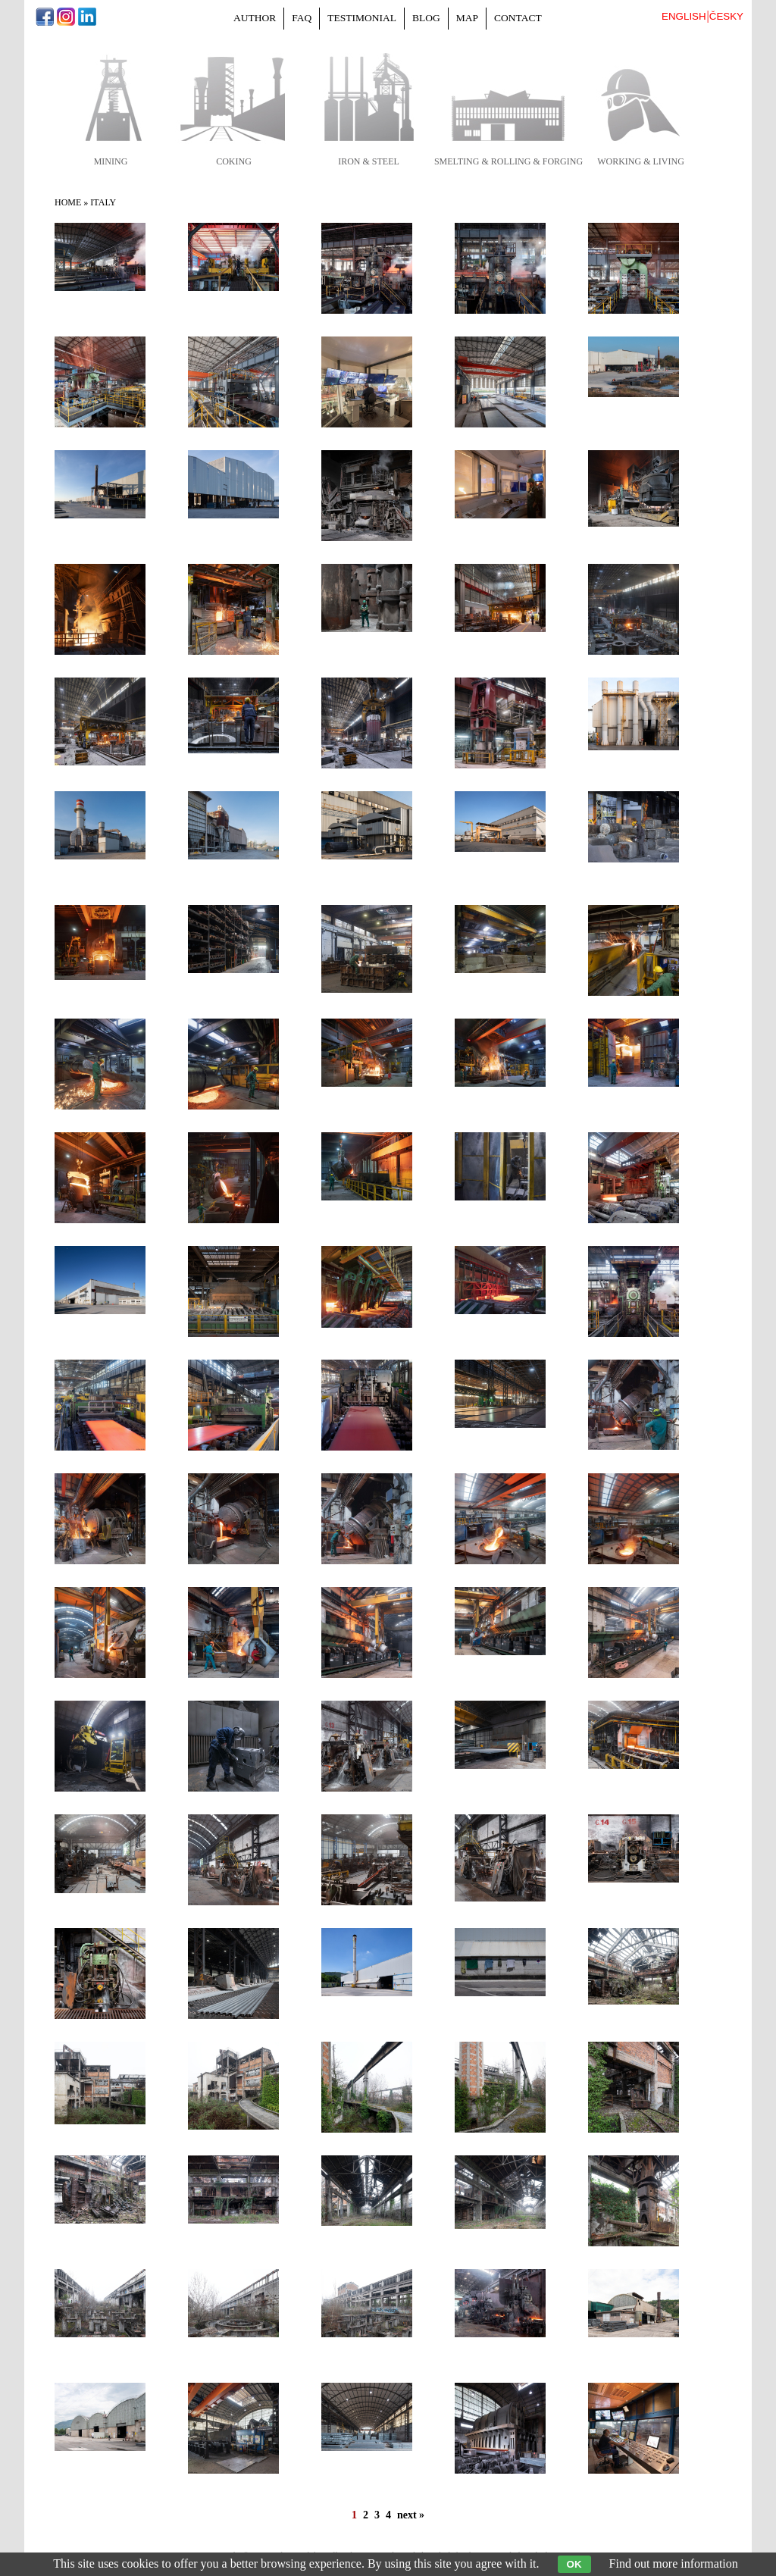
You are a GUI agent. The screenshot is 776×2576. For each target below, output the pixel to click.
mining (111, 161)
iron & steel (368, 161)
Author (254, 17)
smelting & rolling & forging (508, 161)
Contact (518, 17)
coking (234, 161)
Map (467, 17)
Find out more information (673, 2563)
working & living (640, 161)
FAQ (301, 17)
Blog (426, 17)
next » (410, 2515)
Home (68, 202)
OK (574, 2564)
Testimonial (361, 17)
